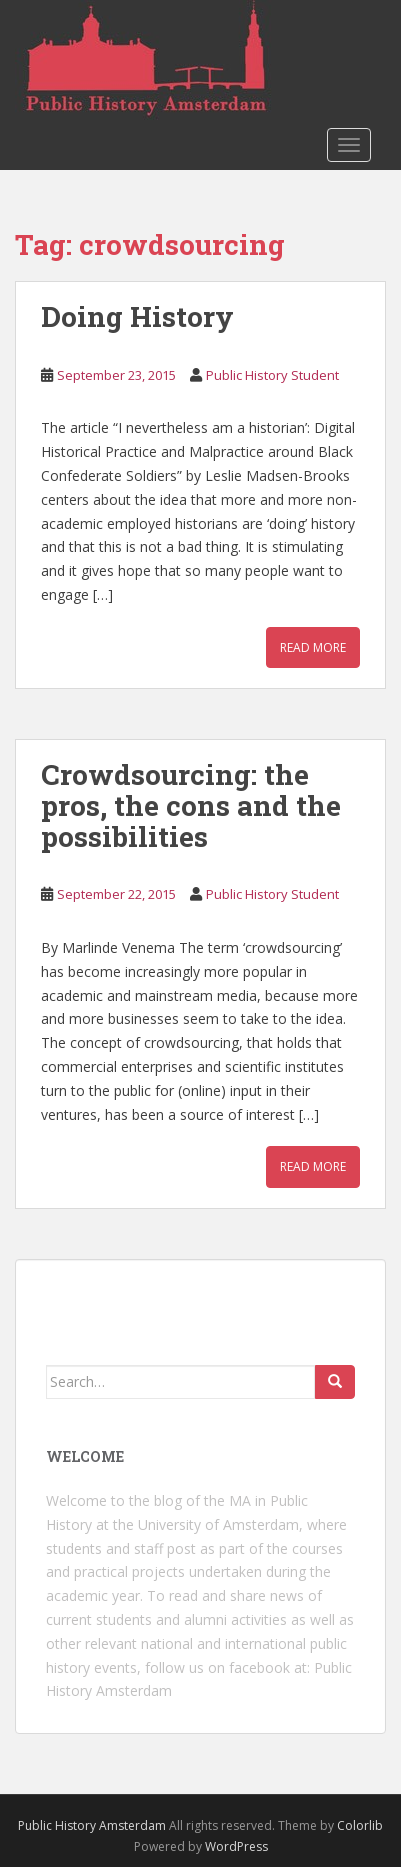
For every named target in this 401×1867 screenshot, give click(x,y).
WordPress (236, 1846)
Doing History (137, 316)
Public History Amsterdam (92, 1825)
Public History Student (272, 375)
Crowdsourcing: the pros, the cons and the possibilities (191, 805)
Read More (313, 647)
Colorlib (360, 1825)
